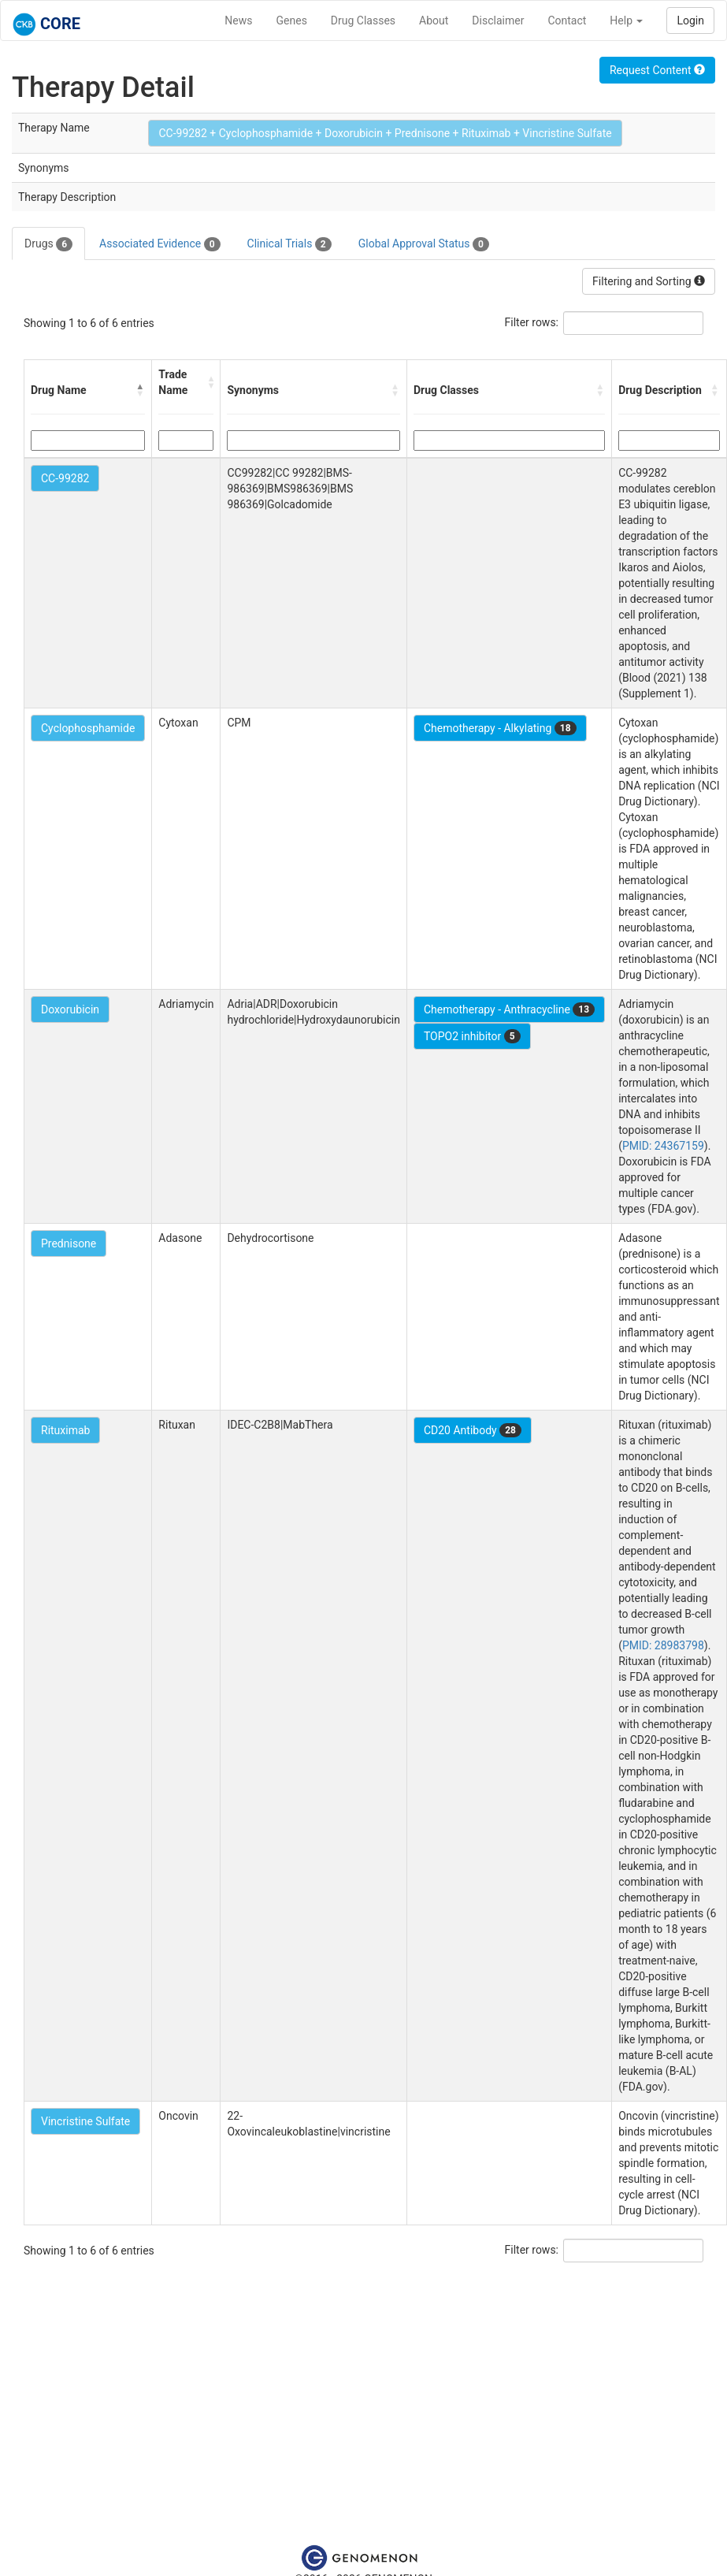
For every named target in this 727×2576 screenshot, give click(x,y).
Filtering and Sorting (648, 281)
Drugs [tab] (48, 244)
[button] (140, 390)
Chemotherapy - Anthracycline (509, 1009)
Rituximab (65, 1430)
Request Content (657, 70)
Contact (566, 20)
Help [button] (626, 20)
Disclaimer (498, 20)
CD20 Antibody (472, 1430)
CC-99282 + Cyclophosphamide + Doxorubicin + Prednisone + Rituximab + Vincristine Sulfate (384, 133)
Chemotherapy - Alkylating (500, 728)
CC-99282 (65, 478)
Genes (291, 20)
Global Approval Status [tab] (423, 244)
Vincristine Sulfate (85, 2121)
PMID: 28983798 (663, 1645)
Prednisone (68, 1243)
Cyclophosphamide (88, 728)
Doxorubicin (70, 1009)
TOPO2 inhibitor (472, 1036)
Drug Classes (363, 20)
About (433, 20)
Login (690, 20)
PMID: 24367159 (663, 1145)
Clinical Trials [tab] (289, 244)
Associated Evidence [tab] (159, 244)
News (238, 20)
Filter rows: (532, 322)
